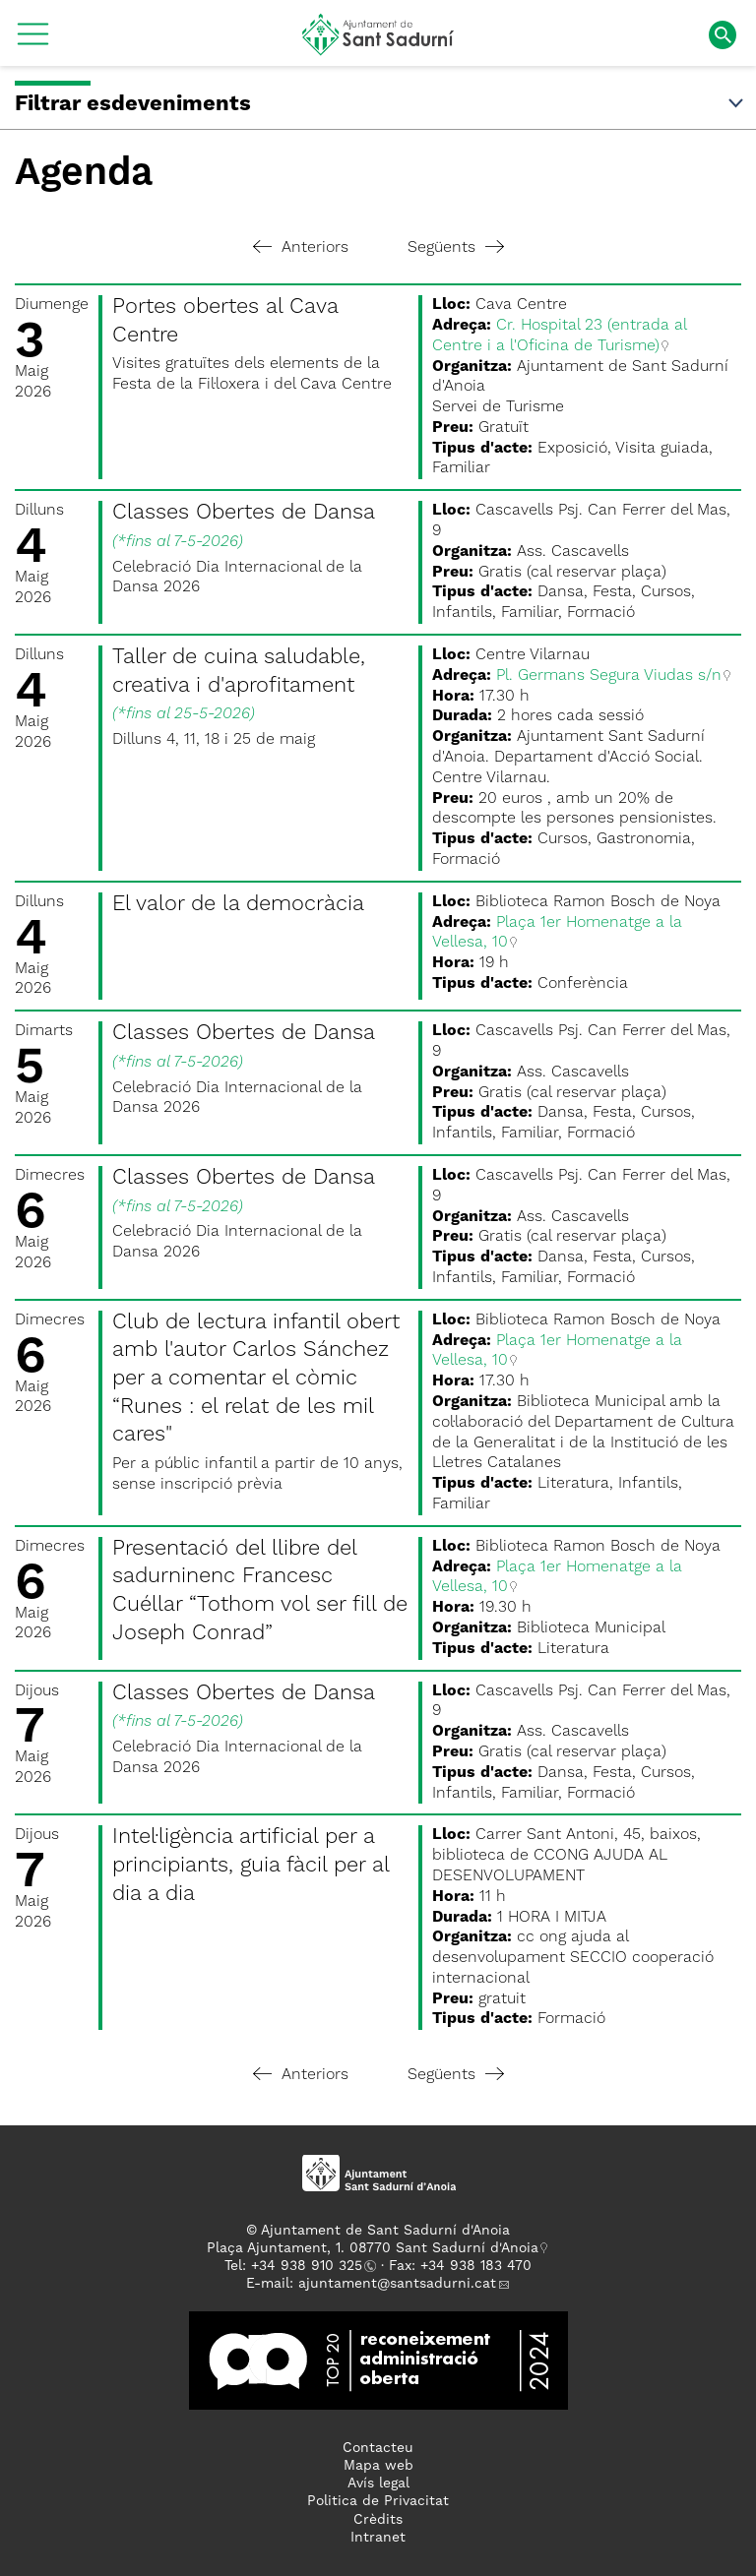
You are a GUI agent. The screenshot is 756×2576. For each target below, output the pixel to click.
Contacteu (378, 2448)
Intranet (378, 2538)
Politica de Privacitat (378, 2501)
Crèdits (378, 2520)
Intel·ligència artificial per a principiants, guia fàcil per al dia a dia (250, 1865)
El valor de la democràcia (238, 904)
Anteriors (300, 248)
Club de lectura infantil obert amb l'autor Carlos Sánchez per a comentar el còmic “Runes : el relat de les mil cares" (256, 1378)
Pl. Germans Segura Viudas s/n (609, 676)
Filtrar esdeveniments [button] (380, 104)
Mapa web (378, 2466)
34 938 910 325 (310, 2266)
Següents (456, 248)
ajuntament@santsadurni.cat (397, 2284)
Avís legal (378, 2483)
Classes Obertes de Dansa (243, 512)
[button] (33, 41)
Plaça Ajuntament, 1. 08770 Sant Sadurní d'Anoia (372, 2248)
